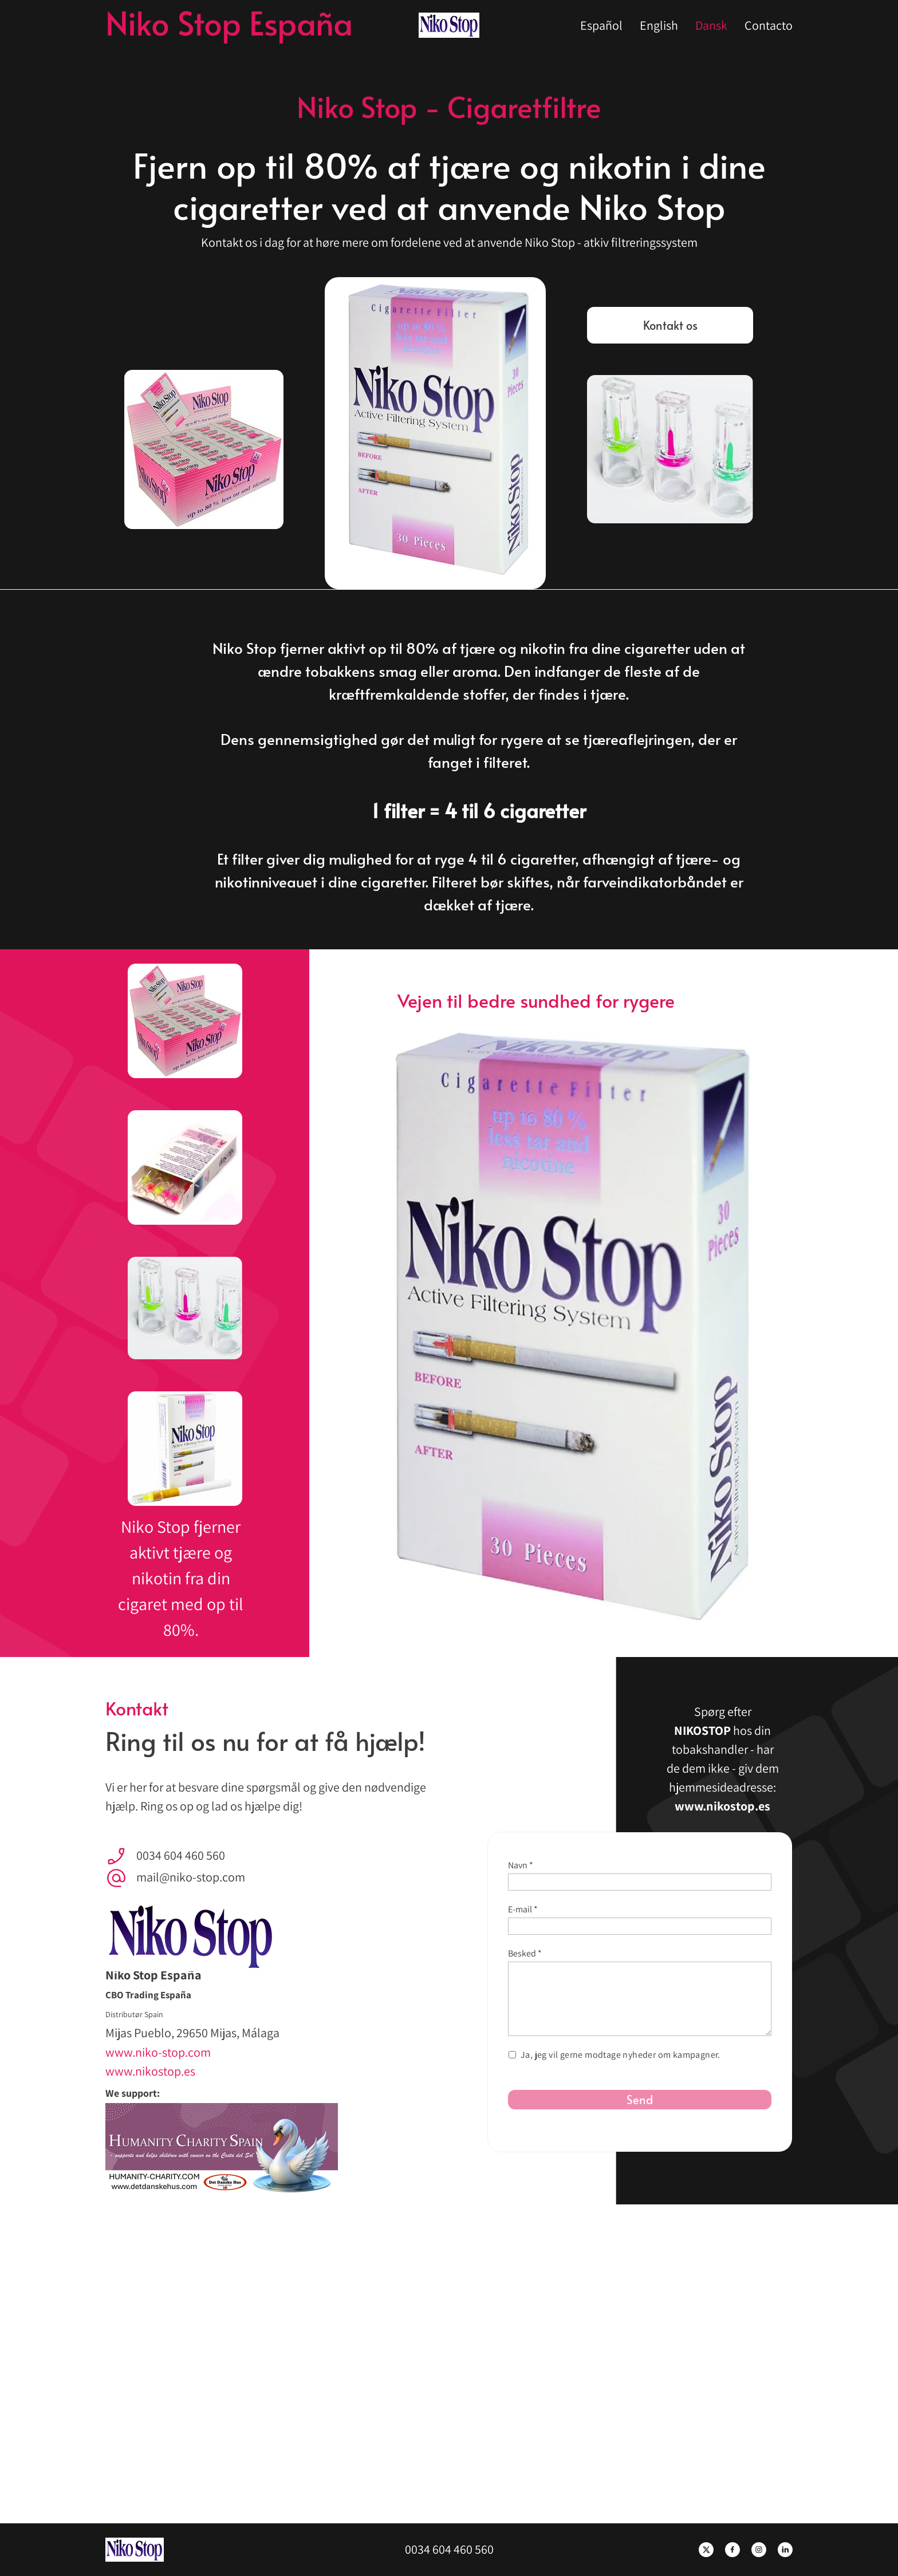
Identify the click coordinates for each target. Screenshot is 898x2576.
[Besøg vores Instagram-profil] (758, 2549)
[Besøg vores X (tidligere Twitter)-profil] (706, 2549)
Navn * (520, 1865)
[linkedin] (785, 2549)
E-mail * (523, 1909)
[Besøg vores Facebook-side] (732, 2549)
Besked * (525, 1953)
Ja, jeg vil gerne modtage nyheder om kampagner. (621, 2054)
